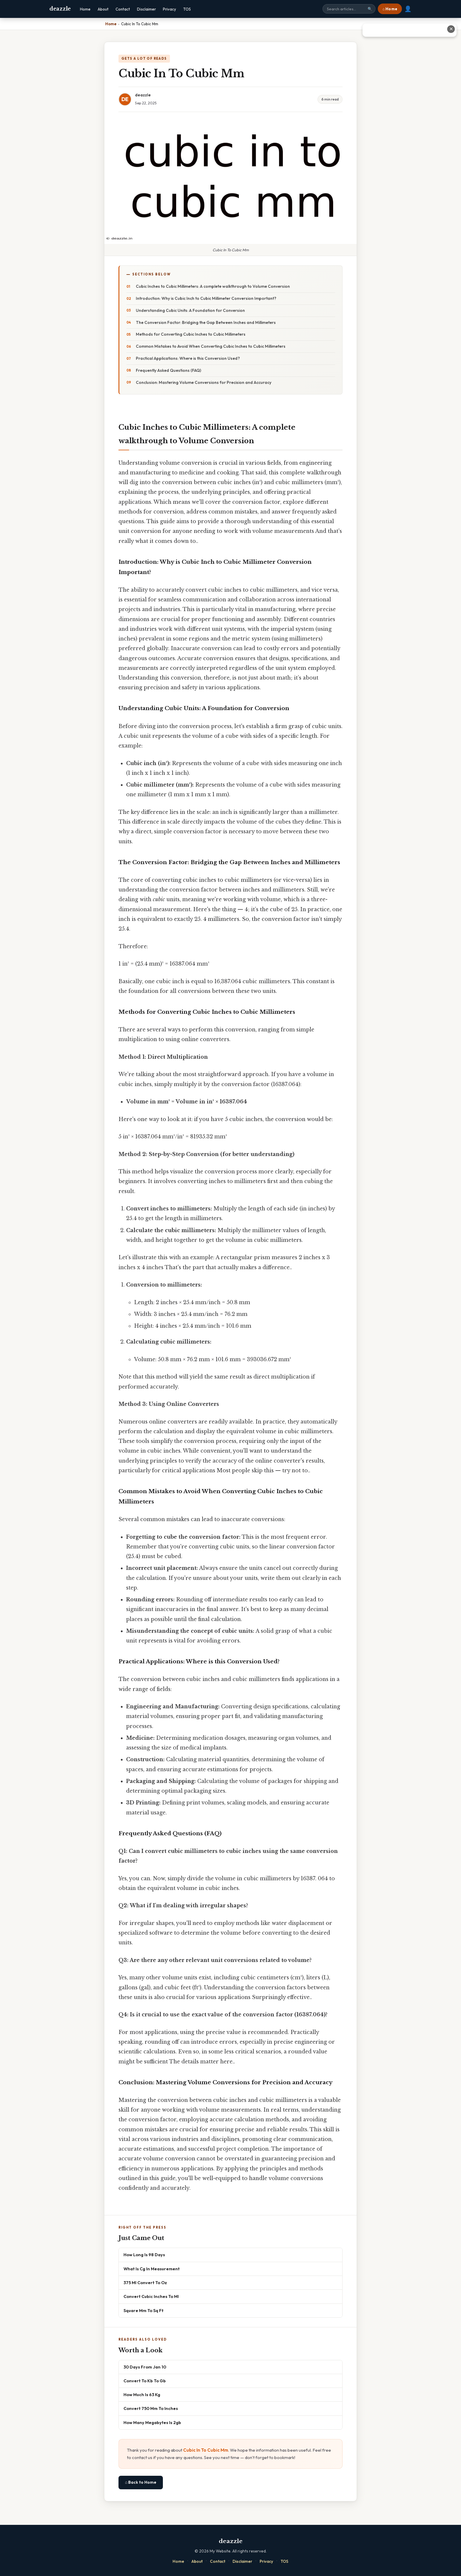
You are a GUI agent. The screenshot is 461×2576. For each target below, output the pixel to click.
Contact (123, 9)
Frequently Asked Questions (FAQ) (168, 370)
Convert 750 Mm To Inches (150, 2408)
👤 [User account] (408, 9)
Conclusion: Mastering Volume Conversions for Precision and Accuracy (203, 382)
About (103, 9)
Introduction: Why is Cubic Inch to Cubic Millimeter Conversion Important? (206, 298)
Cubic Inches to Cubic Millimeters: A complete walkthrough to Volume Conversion (213, 286)
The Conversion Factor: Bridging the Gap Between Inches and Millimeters (206, 322)
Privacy (169, 9)
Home (85, 9)
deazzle (60, 9)
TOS (187, 9)
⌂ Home (390, 8)
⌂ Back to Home (140, 2482)
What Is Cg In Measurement (151, 2268)
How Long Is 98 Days (144, 2254)
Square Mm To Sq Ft (143, 2310)
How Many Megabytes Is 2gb (152, 2422)
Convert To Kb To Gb (144, 2380)
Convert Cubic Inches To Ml (151, 2296)
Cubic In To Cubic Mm (205, 2450)
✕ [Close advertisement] (451, 28)
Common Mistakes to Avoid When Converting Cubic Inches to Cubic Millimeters (210, 346)
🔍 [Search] (370, 9)
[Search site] (349, 9)
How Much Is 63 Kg (141, 2394)
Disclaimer (146, 9)
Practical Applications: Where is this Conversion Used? (188, 358)
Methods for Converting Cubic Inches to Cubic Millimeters (190, 334)
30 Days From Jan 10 (144, 2367)
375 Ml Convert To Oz (145, 2282)
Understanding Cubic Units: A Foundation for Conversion (190, 310)
